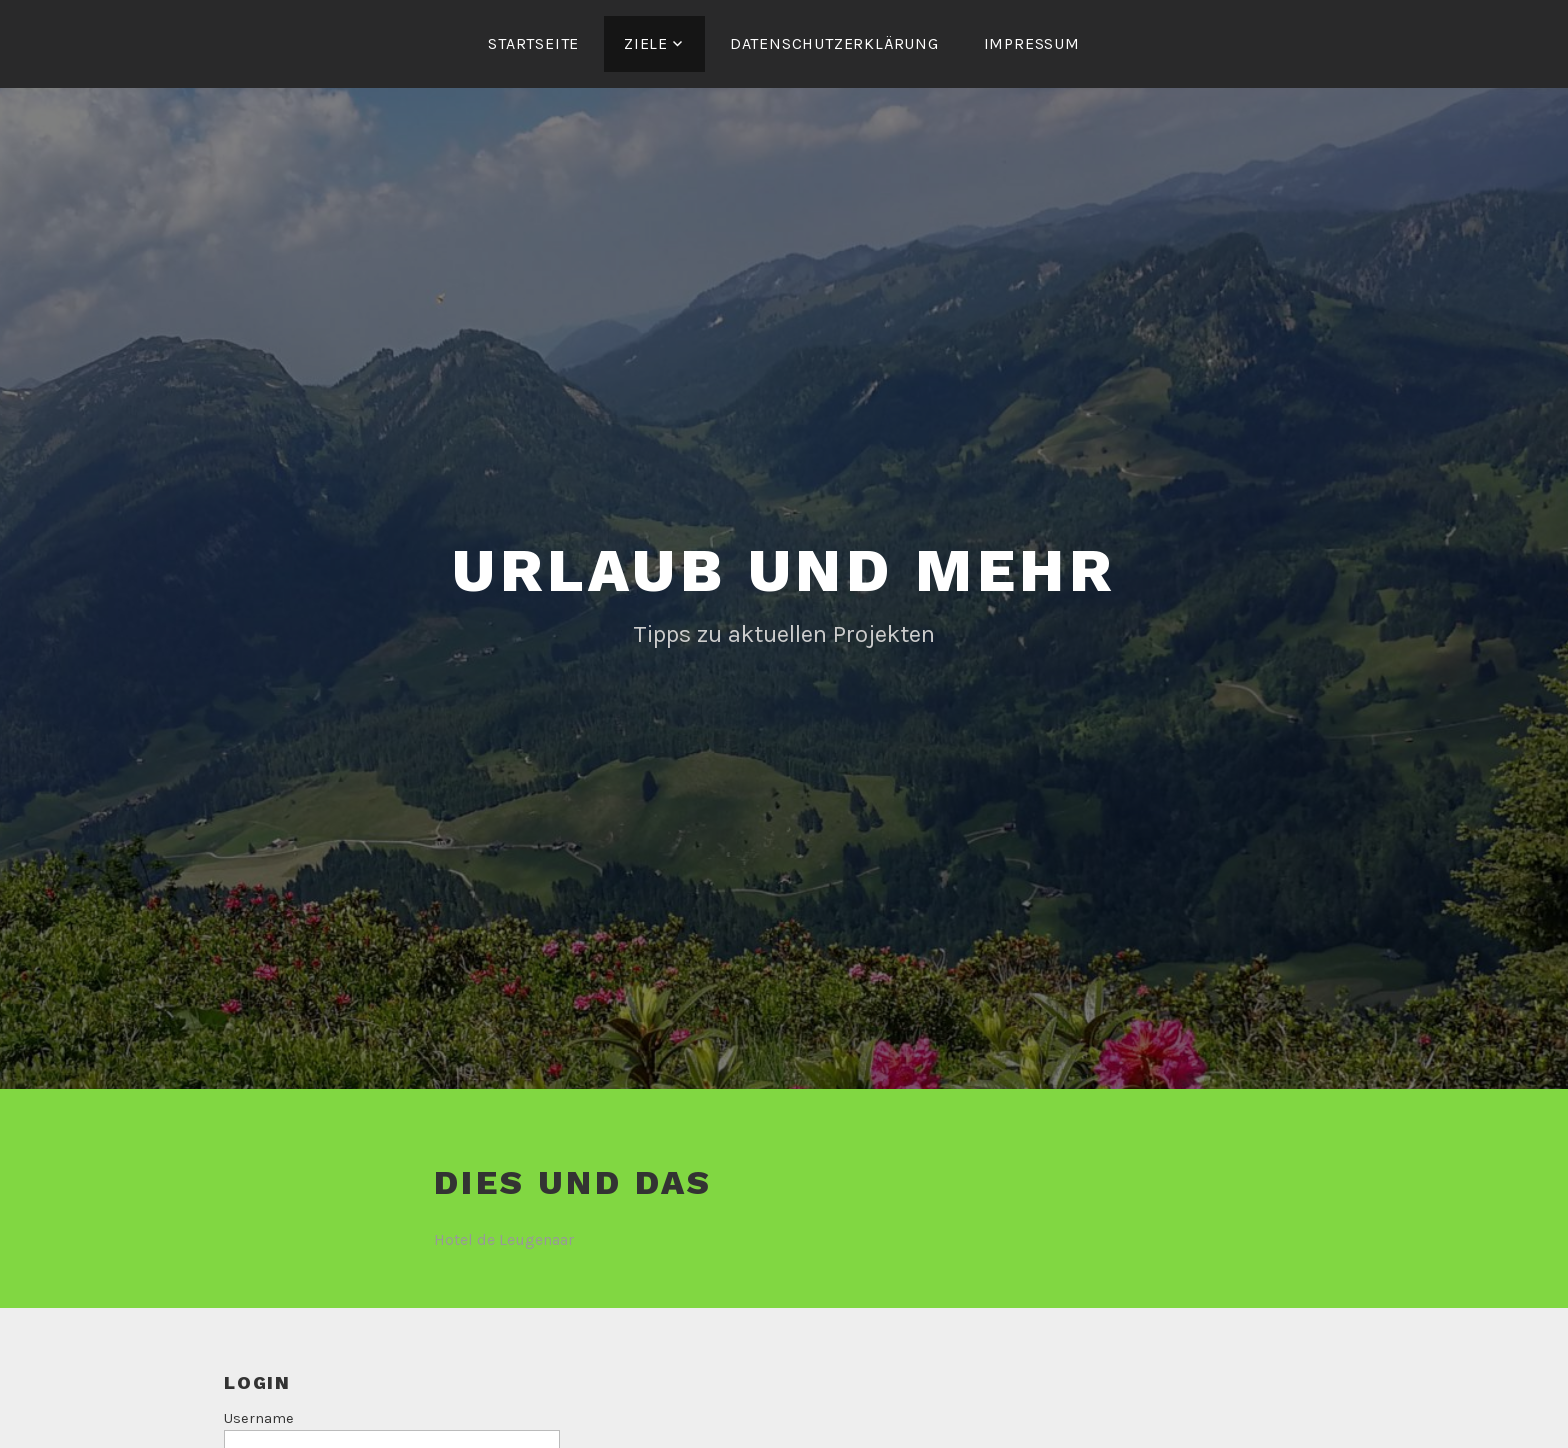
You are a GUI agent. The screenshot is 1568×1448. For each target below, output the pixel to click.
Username (259, 1418)
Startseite (533, 43)
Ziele (646, 43)
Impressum (1032, 43)
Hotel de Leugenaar (504, 1239)
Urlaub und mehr (784, 570)
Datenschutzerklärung (834, 43)
